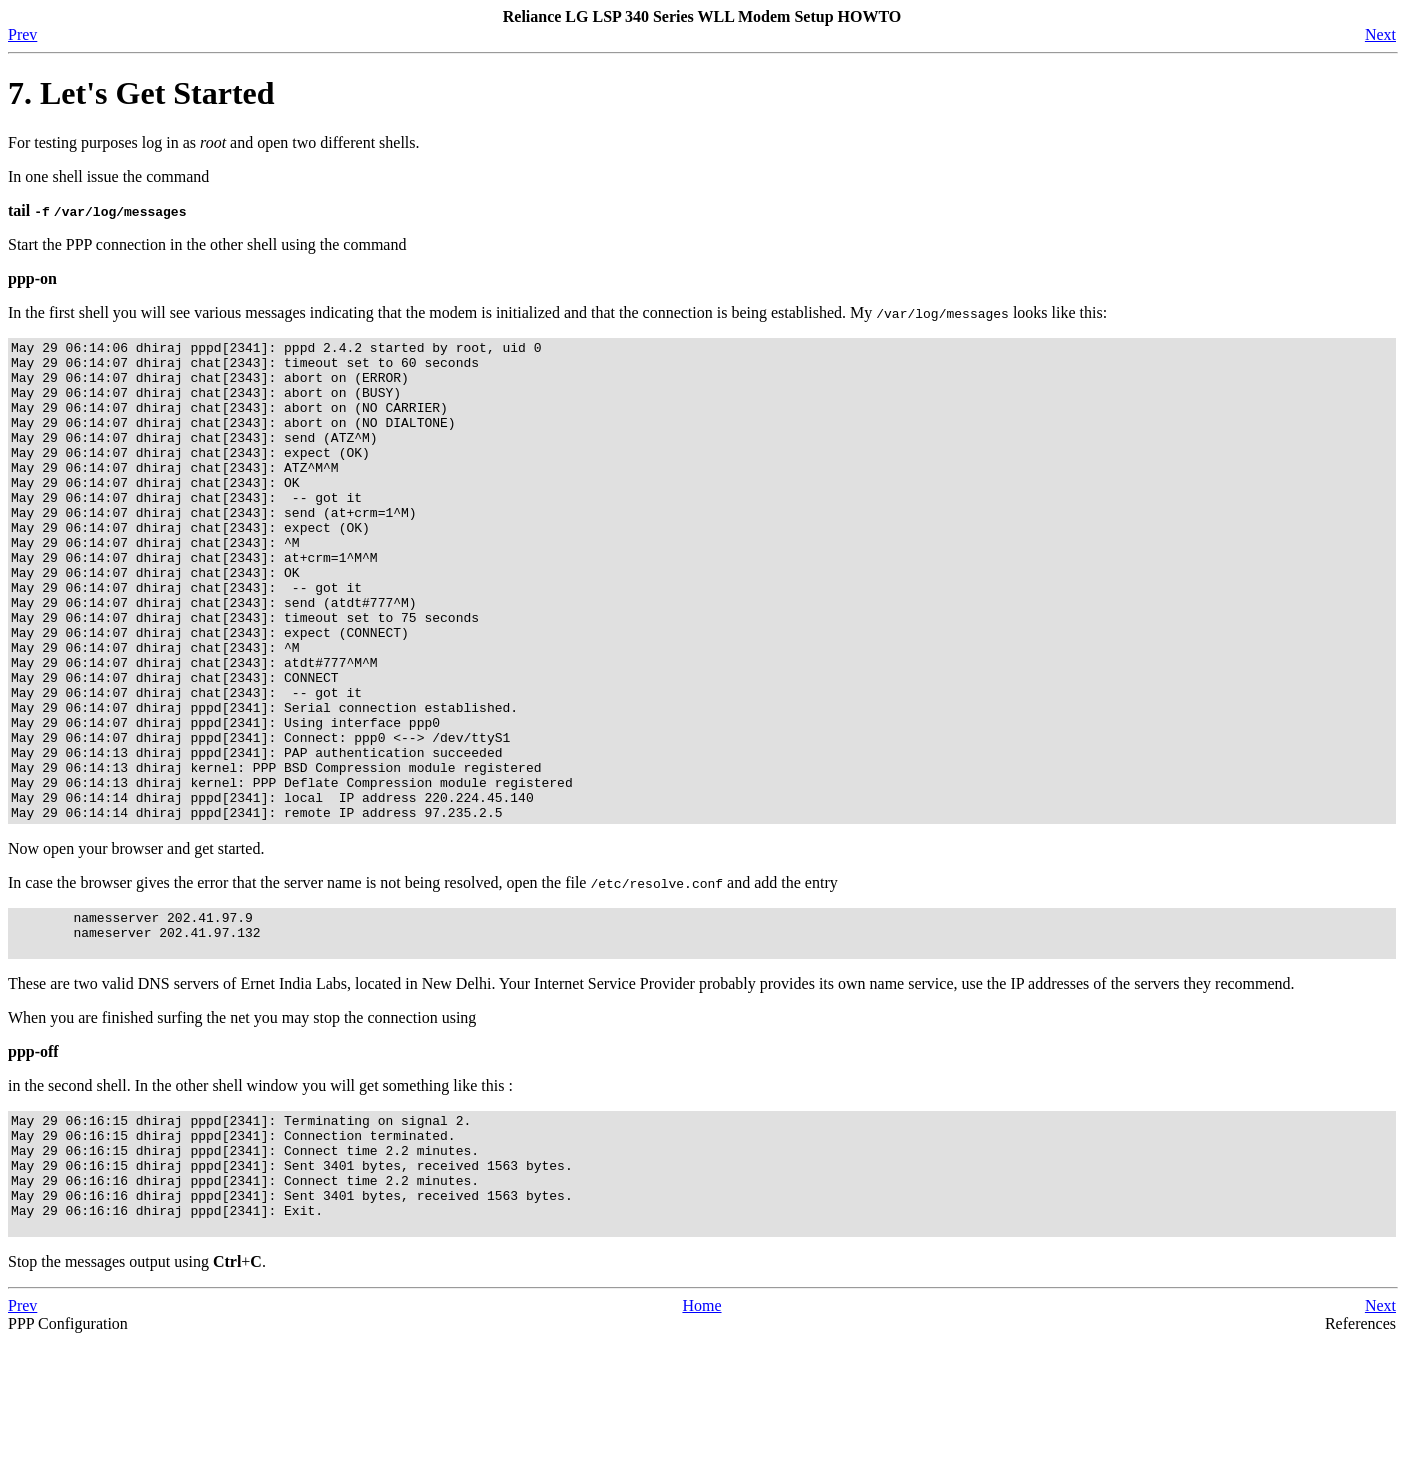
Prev (22, 34)
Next (1380, 34)
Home (701, 1434)
